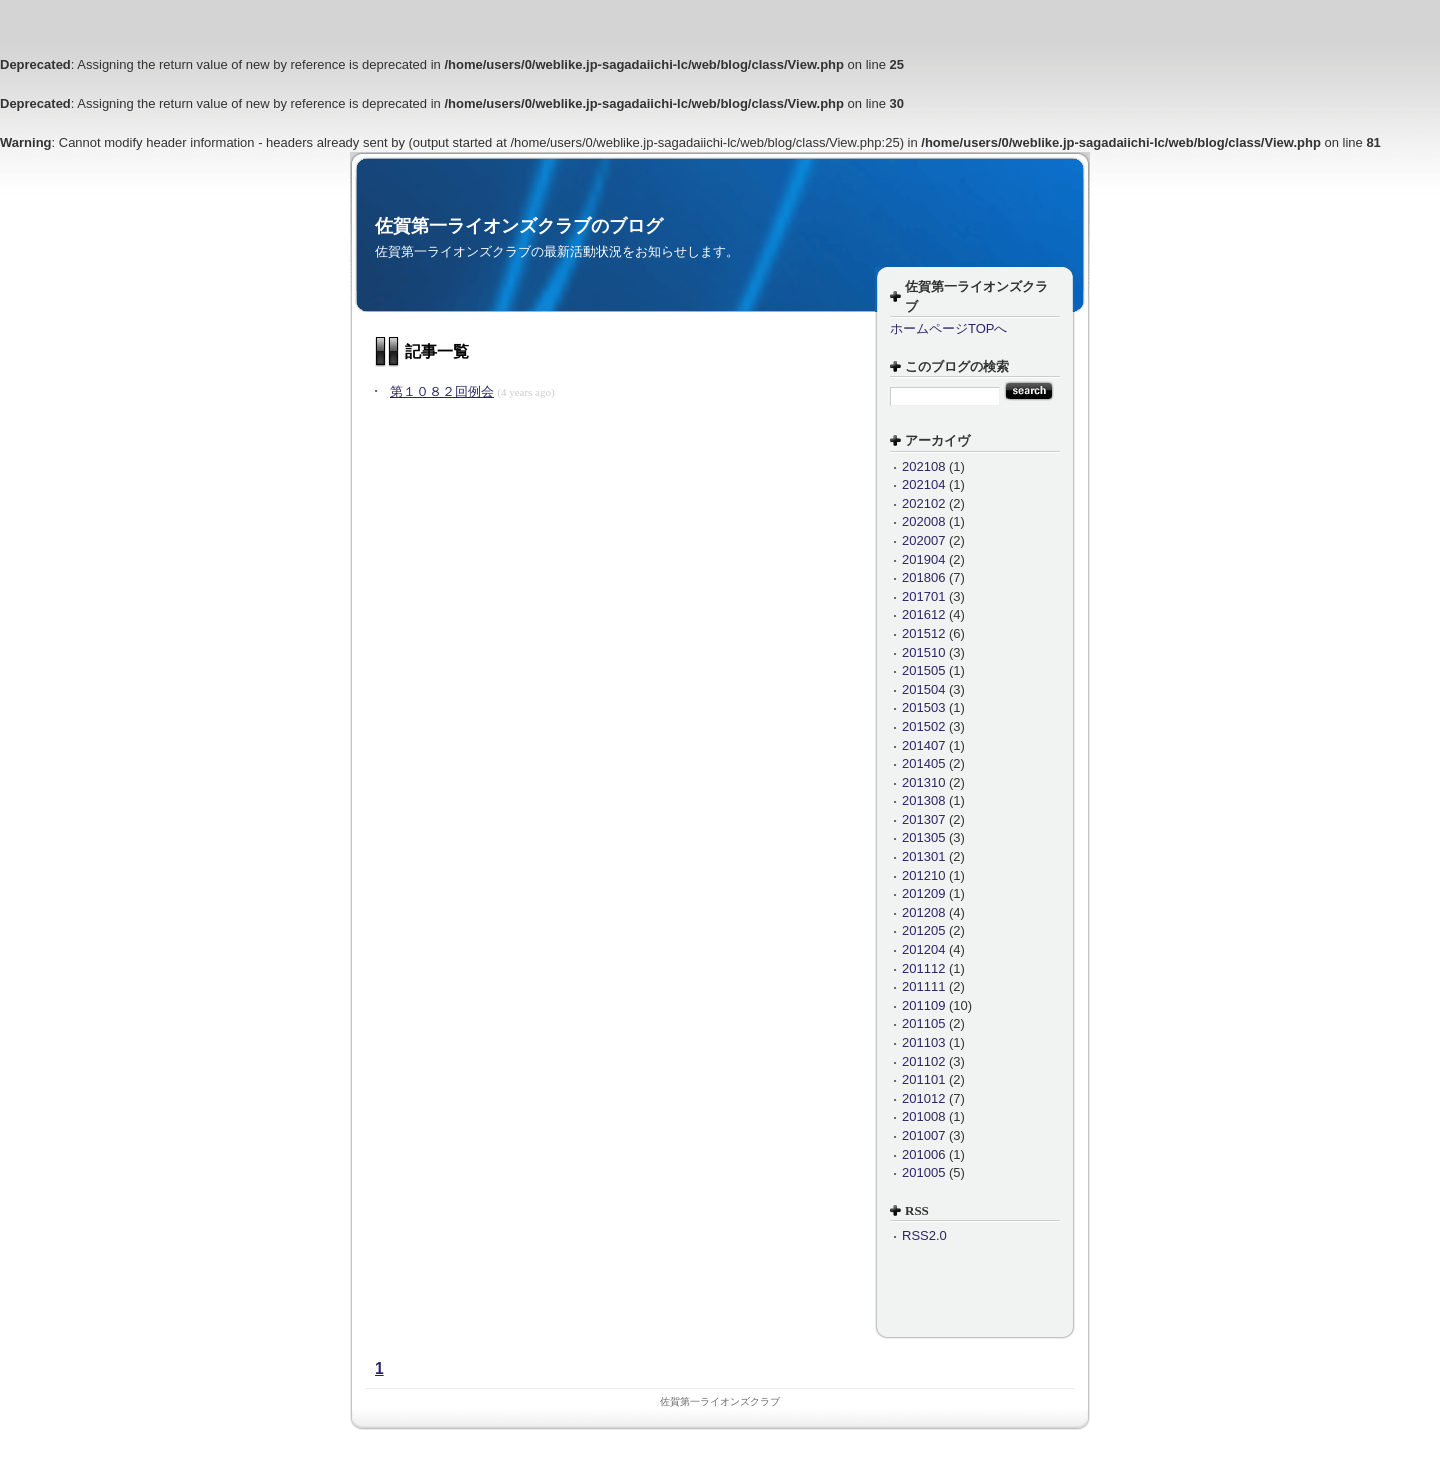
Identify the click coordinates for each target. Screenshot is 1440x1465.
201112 (923, 968)
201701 (923, 596)
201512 (923, 633)
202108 (923, 466)
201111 (923, 986)
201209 (923, 893)
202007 (923, 540)
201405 (923, 763)
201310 (923, 782)
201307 (923, 819)
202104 (923, 484)
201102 (923, 1061)
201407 (923, 745)
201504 (923, 689)
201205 (923, 930)
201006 (923, 1154)
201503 (923, 707)
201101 (923, 1079)
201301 (923, 856)
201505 (923, 670)
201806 (923, 577)
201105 (923, 1023)
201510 (923, 652)
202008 (923, 521)
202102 (923, 503)
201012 (923, 1098)
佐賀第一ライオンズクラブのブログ (519, 226)
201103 (923, 1042)
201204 (923, 949)
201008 (923, 1116)
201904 (923, 559)
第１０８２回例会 (442, 391)
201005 (923, 1172)
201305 (923, 837)
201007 (923, 1135)
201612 (923, 614)
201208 (923, 912)
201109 (923, 1005)
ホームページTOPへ (949, 328)
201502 (923, 726)
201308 (923, 800)
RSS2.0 (924, 1235)
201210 (923, 875)
